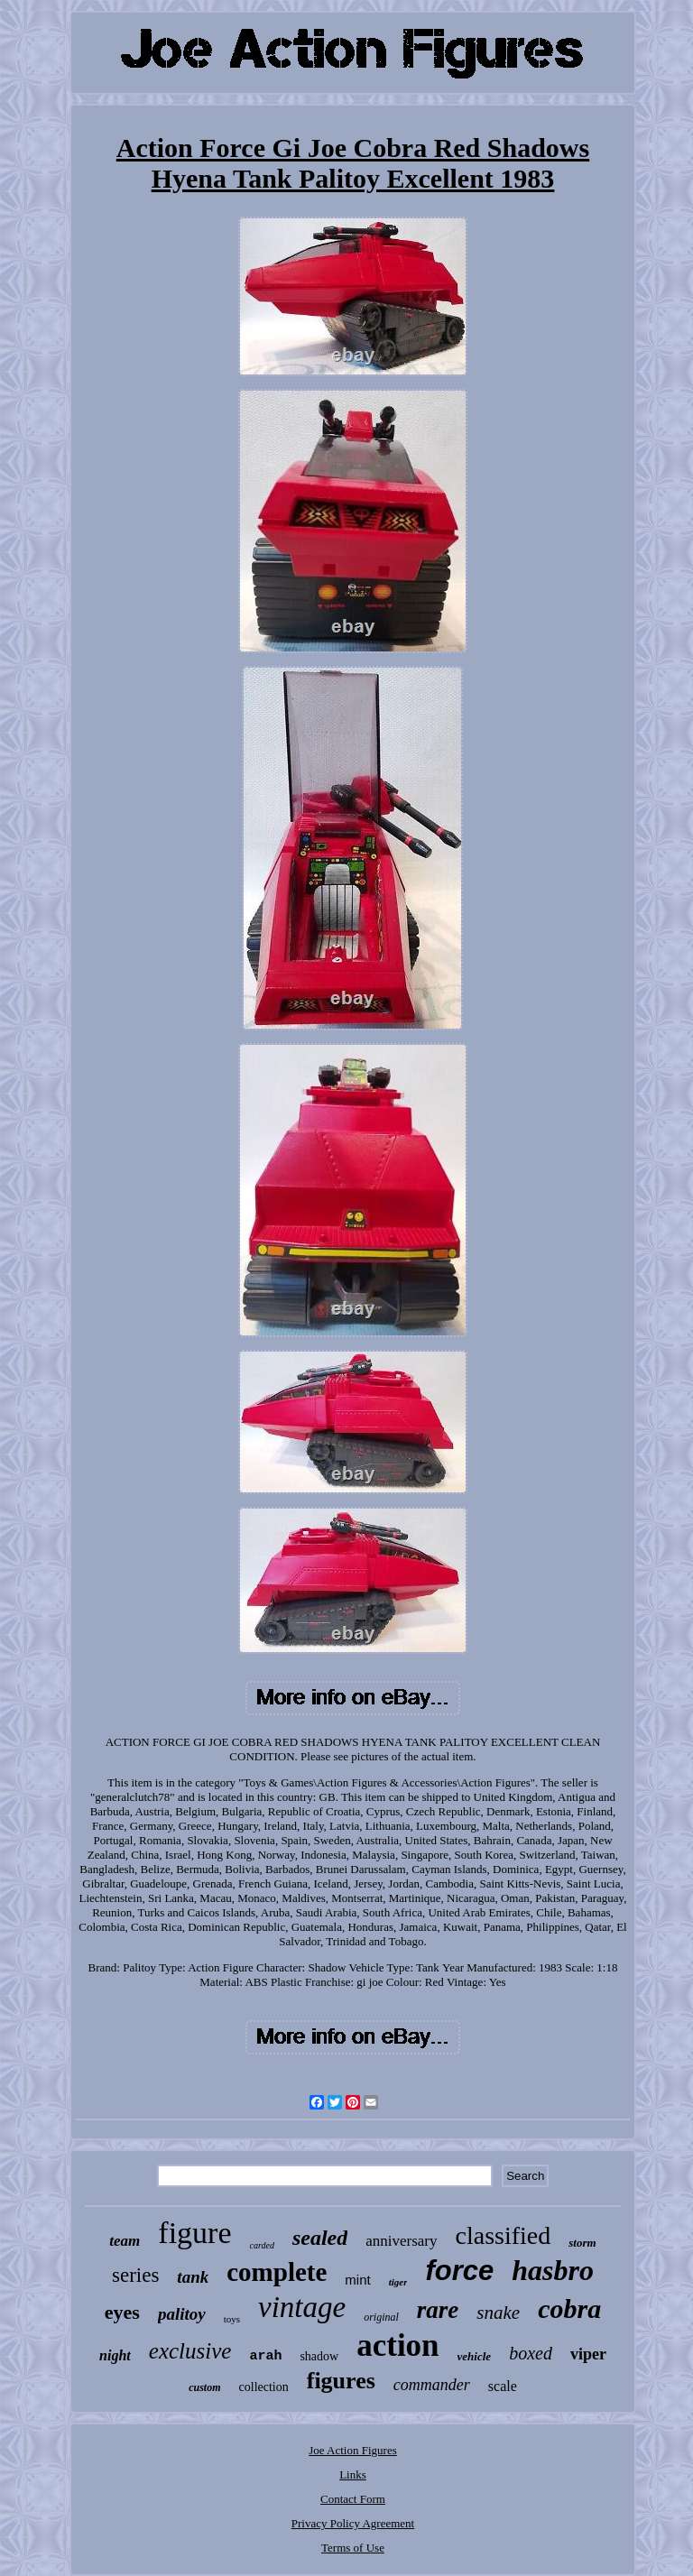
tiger (398, 2281)
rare (438, 2309)
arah (265, 2356)
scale (502, 2386)
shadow (319, 2356)
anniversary (401, 2240)
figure (194, 2232)
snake (498, 2312)
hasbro (553, 2270)
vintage (302, 2307)
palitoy (182, 2313)
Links (352, 2474)
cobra (569, 2308)
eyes (122, 2312)
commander (431, 2385)
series (135, 2275)
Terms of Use (352, 2547)
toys (232, 2318)
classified (503, 2235)
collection (264, 2387)
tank (192, 2276)
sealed (319, 2237)
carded (262, 2245)
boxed (530, 2353)
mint (357, 2279)
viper (588, 2354)
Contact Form (352, 2499)
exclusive (190, 2351)
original (381, 2317)
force (459, 2270)
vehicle (474, 2356)
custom (204, 2387)
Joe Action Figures (353, 2450)
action (397, 2345)
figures (341, 2381)
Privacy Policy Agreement (352, 2523)
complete (276, 2271)
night (115, 2355)
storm (582, 2242)
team (124, 2240)
